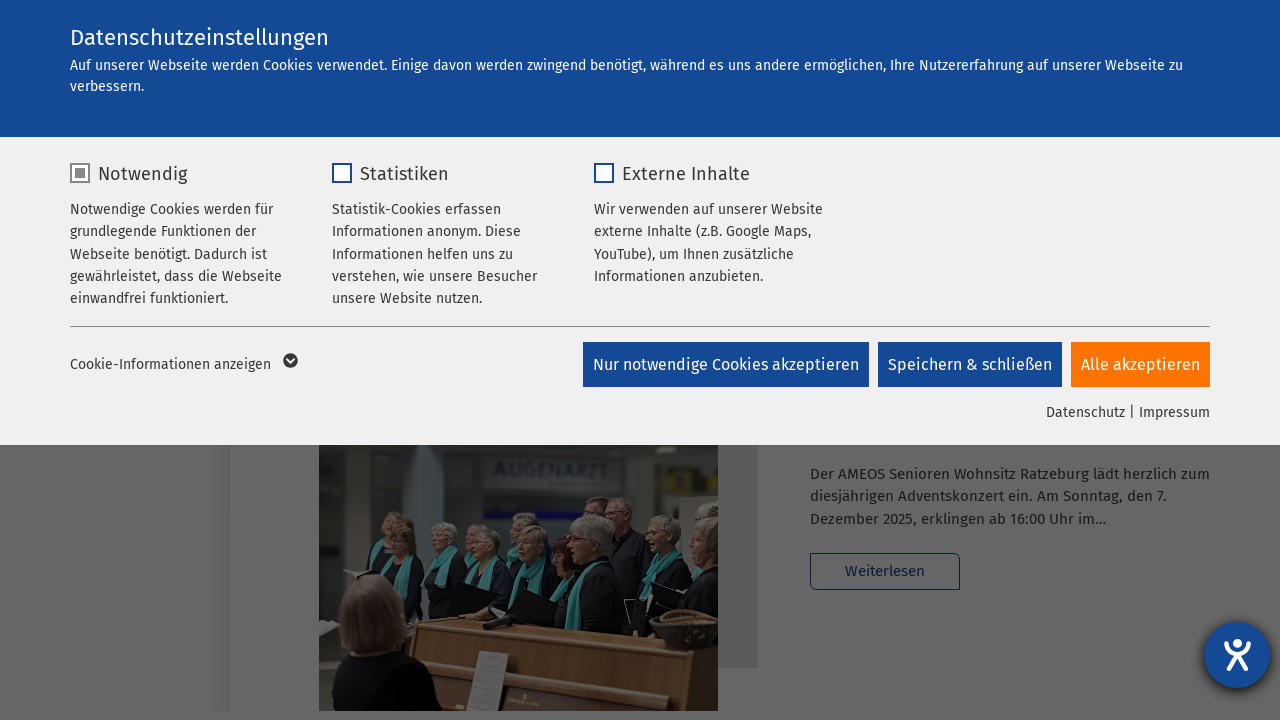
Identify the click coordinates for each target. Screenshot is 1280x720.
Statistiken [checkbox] (404, 174)
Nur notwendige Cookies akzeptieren (724, 364)
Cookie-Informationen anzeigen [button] (182, 365)
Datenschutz (1085, 412)
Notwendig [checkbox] (142, 174)
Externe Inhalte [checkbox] (686, 174)
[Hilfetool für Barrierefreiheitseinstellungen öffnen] (1237, 655)
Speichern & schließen (969, 364)
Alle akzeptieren (1140, 364)
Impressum (1174, 412)
